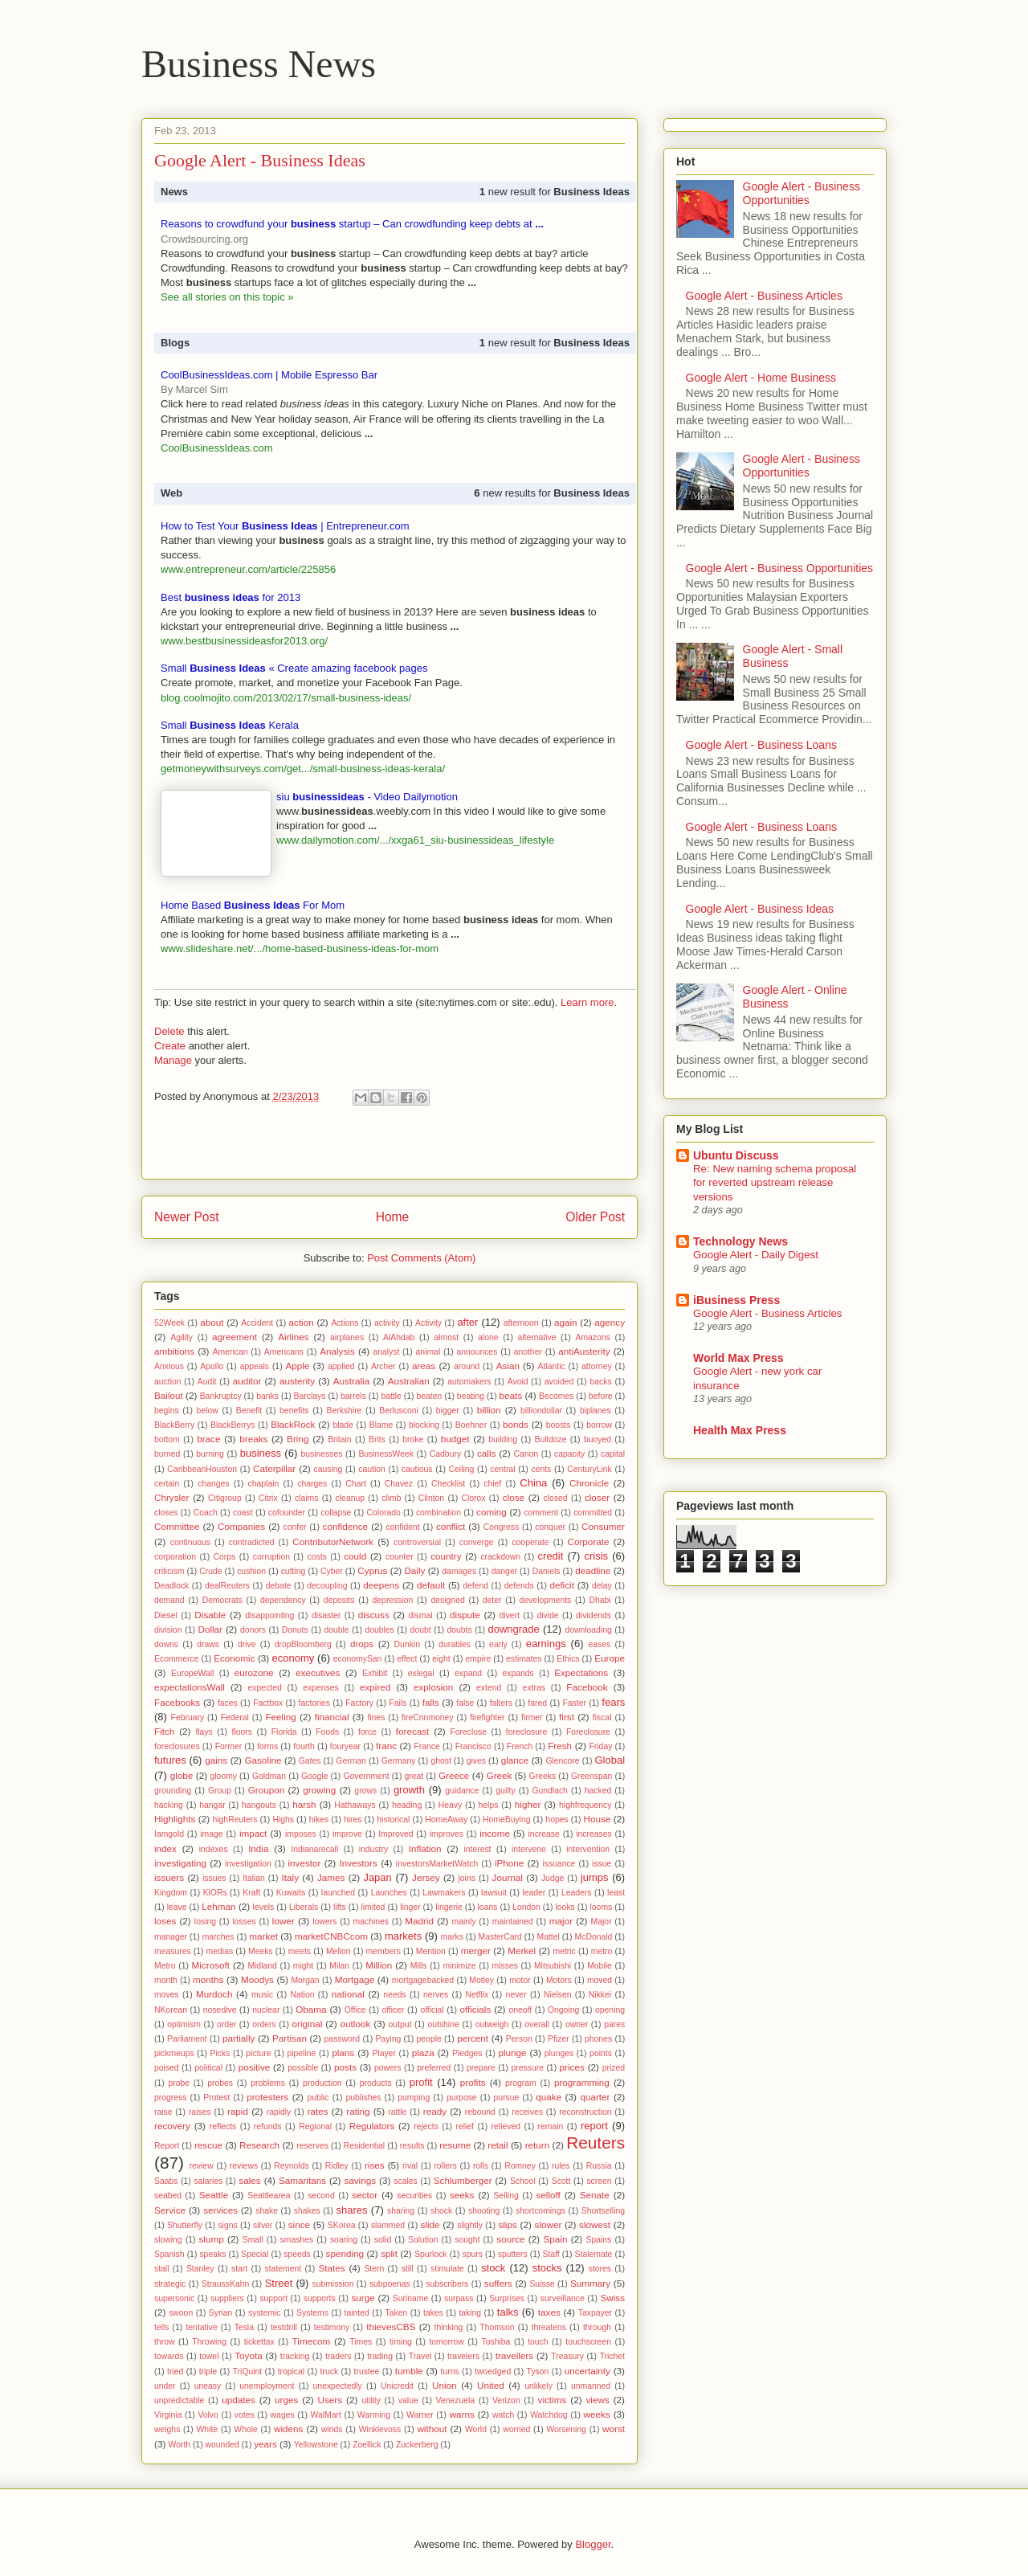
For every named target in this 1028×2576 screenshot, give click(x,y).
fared (537, 1703)
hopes (556, 1819)
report (594, 2126)
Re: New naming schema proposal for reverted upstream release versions (774, 1183)
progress (170, 2097)
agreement (234, 1336)
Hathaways (354, 1805)
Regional (315, 2126)
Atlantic (551, 1366)
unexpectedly (337, 2386)
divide (547, 1615)
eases (599, 1644)
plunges (559, 2053)
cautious (417, 1469)
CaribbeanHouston (202, 1469)
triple (208, 2371)
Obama (311, 2009)
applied (341, 1366)
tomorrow (446, 2341)
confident (403, 1527)
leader (533, 1892)
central (502, 1469)
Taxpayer (595, 2312)
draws (208, 1644)
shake (266, 2210)
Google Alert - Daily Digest (755, 1255)
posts (345, 2067)
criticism (169, 1571)
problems (268, 2083)
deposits (339, 1600)
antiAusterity (584, 1351)
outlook (356, 2023)
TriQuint (248, 2371)
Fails (397, 1703)
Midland (261, 1965)
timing (401, 2341)
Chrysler (172, 1497)
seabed (168, 2195)
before (600, 1396)
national (348, 1994)
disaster (326, 1615)
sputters (513, 2254)
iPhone (509, 1863)
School (523, 2181)
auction (168, 1381)
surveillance (563, 2298)
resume (455, 2145)
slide (429, 2224)
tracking (294, 2356)
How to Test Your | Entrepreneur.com (285, 526)
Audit (207, 1381)
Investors (358, 1863)
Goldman (269, 1776)
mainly (464, 1921)
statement (283, 2268)
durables (455, 1644)
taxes (549, 2312)
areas (423, 1365)
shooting (484, 2210)
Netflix (476, 1994)
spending (345, 2253)
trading (380, 2356)
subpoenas (389, 2284)
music (262, 1994)
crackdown (500, 1556)
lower (283, 1921)
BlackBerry (174, 1425)
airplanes (347, 1337)
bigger (447, 1410)
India (258, 1848)
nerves (435, 1994)
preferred (434, 2067)
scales (405, 2181)
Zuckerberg (417, 2444)
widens (288, 2428)
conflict (450, 1526)
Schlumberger (463, 2180)
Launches (389, 1892)
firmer (532, 1717)
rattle (397, 2112)
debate (279, 1585)
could (355, 1556)
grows (365, 1790)
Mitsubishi (552, 1965)
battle (391, 1396)
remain (551, 2126)
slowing (168, 2239)
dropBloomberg (303, 1644)
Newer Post (186, 1217)
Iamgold (169, 1834)
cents (541, 1469)
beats (511, 1395)
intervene (529, 1849)
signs (227, 2225)
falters (501, 1703)
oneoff (520, 2010)
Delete (169, 1031)
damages (459, 1571)
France (426, 1746)
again (565, 1322)
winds (332, 2429)
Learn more (587, 1002)
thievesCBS (390, 2326)
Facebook (586, 1687)
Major (601, 1921)
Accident (257, 1323)
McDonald (594, 1936)
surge (362, 2297)
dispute (465, 1614)
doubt (420, 1629)
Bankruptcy (221, 1396)
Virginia (168, 2414)
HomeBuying (507, 1819)
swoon (181, 2312)
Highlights (174, 1818)
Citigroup (225, 1498)
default (431, 1585)
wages (283, 2414)
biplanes (595, 1410)
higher (528, 1804)
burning (210, 1454)
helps (489, 1805)
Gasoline (262, 1760)
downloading (588, 1629)
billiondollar (541, 1410)
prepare (481, 2067)
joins (467, 1878)
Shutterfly (184, 2225)
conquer (550, 1527)
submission (332, 2284)
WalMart (326, 2414)
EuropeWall (192, 1673)
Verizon (506, 2400)
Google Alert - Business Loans (761, 744)
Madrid (419, 1921)
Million (378, 1965)
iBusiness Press (736, 1300)
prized (613, 2067)
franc (386, 1745)
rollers (445, 2165)
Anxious (169, 1366)
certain (166, 1483)
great (413, 1776)
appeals (254, 1366)
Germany (398, 1760)
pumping (414, 2097)
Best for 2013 (230, 597)
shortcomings (540, 2210)
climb (391, 1498)
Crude (210, 1571)
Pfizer (558, 2038)
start (239, 2268)
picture (258, 2053)
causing (328, 1469)
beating (470, 1396)
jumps (595, 1877)
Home (393, 1217)
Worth (180, 2444)
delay (602, 1585)
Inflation (425, 1848)
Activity (428, 1323)
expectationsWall (189, 1687)
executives (318, 1672)
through (597, 2327)
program (520, 2083)
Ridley (337, 2165)
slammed (388, 2225)
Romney (520, 2165)
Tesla (244, 2327)
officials (475, 2009)
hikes (318, 1819)
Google (314, 1776)
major (561, 1921)
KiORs (215, 1892)
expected (265, 1687)
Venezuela (455, 2400)
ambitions (174, 1351)
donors (253, 1629)
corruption (271, 1556)
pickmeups (174, 2053)
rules (561, 2165)
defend (475, 1585)
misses (505, 1965)
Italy (290, 1877)
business (260, 1453)
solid (382, 2239)
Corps (225, 1556)
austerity (297, 1381)
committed (592, 1512)
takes (433, 2312)
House (597, 1818)
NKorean (170, 2010)
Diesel (165, 1615)
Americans (284, 1351)
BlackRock (293, 1424)
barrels (353, 1396)
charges (312, 1483)
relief (464, 2126)
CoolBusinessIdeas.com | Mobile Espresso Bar (269, 375)
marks (452, 1936)
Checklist (448, 1483)
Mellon (338, 1951)
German (351, 1760)
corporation (175, 1556)
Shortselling (603, 2210)
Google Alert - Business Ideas (760, 908)
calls (486, 1453)
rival (410, 2165)
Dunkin (407, 1644)
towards (168, 2356)
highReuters (235, 1819)
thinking (448, 2327)
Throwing (209, 2341)
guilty (505, 1790)
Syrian (220, 2312)
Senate (595, 2195)
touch (538, 2341)
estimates (523, 1658)
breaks (253, 1438)
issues (214, 1878)
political (208, 2067)
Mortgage (354, 1979)
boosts (558, 1425)
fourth (304, 1746)
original (307, 2023)
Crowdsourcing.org (204, 239)
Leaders (576, 1892)
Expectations (581, 1672)
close (513, 1497)
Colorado (384, 1512)
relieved (506, 2126)
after (467, 1322)
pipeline (301, 2053)
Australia (351, 1381)
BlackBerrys (232, 1425)
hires (353, 1819)
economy (293, 1658)
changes (213, 1483)
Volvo (208, 2414)
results (412, 2145)
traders (338, 2356)
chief (492, 1483)
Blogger (592, 2544)
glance (514, 1760)
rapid (237, 2111)
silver (262, 2225)
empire (478, 1658)
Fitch (164, 1731)
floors (242, 1732)
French (519, 1746)
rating (357, 2111)
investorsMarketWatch (437, 1863)
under (165, 2386)
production (322, 2083)
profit (421, 2082)
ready (435, 2111)
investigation (248, 1863)
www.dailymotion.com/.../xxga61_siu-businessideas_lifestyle (415, 840)
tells (161, 2327)
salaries (208, 2181)
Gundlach (549, 1790)
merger (476, 1950)
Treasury (567, 2356)
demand (169, 1600)
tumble (409, 2370)
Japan (377, 1877)
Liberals (303, 1907)
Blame (381, 1425)
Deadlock (171, 1585)
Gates (310, 1760)
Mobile (599, 1965)
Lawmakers (443, 1892)
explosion (433, 1687)
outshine (443, 2024)
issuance (558, 1863)
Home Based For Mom (253, 905)
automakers (469, 1381)
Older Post (595, 1217)
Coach (206, 1512)
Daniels (546, 1571)
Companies (241, 1526)
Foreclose (468, 1732)
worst (613, 2428)
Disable (210, 1614)
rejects (426, 2126)
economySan (357, 1658)
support (273, 2298)
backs (600, 1381)
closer (597, 1497)
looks (565, 1907)
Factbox (268, 1703)
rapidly (279, 2112)
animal (428, 1351)
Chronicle (589, 1483)
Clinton (431, 1498)
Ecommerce (176, 1658)
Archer (383, 1366)
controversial (417, 1542)
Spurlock (430, 2254)
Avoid (518, 1381)
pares (614, 2024)
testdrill (284, 2327)
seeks (462, 2195)
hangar (212, 1805)
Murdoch (214, 1994)
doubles (379, 1629)
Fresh (560, 1745)
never (516, 1994)
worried (516, 2429)
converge (476, 1542)
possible (303, 2067)
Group (219, 1790)
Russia (599, 2165)
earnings (546, 1644)
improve (347, 1834)
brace (208, 1438)
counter (400, 1556)
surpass (458, 2298)
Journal (507, 1877)
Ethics (568, 1658)
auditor (247, 1381)
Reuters (595, 2142)
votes (245, 2414)
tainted (357, 2312)
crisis (597, 1556)
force (367, 1732)
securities (414, 2195)
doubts (459, 1629)
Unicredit (397, 2386)
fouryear (345, 1746)
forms (267, 1746)
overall (536, 2024)
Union (444, 2385)
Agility (181, 1337)
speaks (212, 2254)
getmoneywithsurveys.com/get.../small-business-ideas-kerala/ (303, 769)
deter (492, 1600)
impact (253, 1833)
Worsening (565, 2429)
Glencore (562, 1760)
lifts (339, 1907)
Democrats (222, 1600)
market (263, 1936)
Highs (283, 1819)
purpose (462, 2097)
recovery (172, 2125)
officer (392, 2010)
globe (182, 1775)
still (408, 2268)
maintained (512, 1921)
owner (576, 2024)
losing (205, 1921)
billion (489, 1410)
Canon (526, 1454)
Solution (423, 2239)
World (476, 2429)
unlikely (538, 2386)
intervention (588, 1849)
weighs (167, 2429)
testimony (331, 2327)
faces (228, 1703)
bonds (515, 1424)
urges (286, 2399)
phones (598, 2038)
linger (410, 1907)
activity (387, 1323)
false (465, 1703)
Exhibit (374, 1673)
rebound (480, 2112)
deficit (561, 1585)
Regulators (372, 2125)
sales (249, 2180)
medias (220, 1951)
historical (393, 1819)
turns (450, 2371)
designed (448, 1600)
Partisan (289, 2038)
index (165, 1848)
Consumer (603, 1526)
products (376, 2083)
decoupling (327, 1585)
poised (166, 2067)
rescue (208, 2145)
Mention (431, 1951)
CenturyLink (589, 1469)
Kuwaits (290, 1892)
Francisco (473, 1746)
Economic (234, 1658)
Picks (220, 2053)
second (321, 2195)
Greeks (543, 1776)
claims (306, 1498)
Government (366, 1776)
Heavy (450, 1805)
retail (497, 2145)
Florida (284, 1732)
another (528, 1351)
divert (510, 1615)
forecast (413, 1731)
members (383, 1951)
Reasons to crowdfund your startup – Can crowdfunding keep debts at (352, 224)
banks (267, 1396)
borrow (599, 1425)
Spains (599, 2239)
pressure (527, 2067)
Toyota (248, 2355)
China (533, 1483)
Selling (506, 2195)
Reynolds (291, 2165)
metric (564, 1951)
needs (394, 1994)
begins (166, 1410)
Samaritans (302, 2180)
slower (548, 2224)
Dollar (210, 1629)
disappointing (269, 1615)
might (303, 1965)
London (526, 1907)
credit (551, 1556)
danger (504, 1571)
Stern (374, 2268)
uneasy (208, 2386)
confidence (346, 1526)
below (207, 1410)
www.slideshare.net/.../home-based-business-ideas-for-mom (300, 948)
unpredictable (179, 2400)
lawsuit (494, 1892)
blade (343, 1425)
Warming (373, 2414)
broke (412, 1439)
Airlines (293, 1336)
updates (238, 2399)
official (431, 2010)
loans (488, 1907)
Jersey (425, 1877)
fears (613, 1702)
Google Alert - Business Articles (764, 295)
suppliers (227, 2298)
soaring (343, 2239)
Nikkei (600, 1994)
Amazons (592, 1337)
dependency (283, 1600)
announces (477, 1351)
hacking (168, 1805)
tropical (291, 2371)
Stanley (200, 2268)
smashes (297, 2239)
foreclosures (177, 1746)
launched (338, 1892)
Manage (173, 1060)
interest (477, 1849)
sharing (400, 2210)
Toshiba (496, 2341)
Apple (297, 1365)
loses (165, 1921)
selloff (548, 2195)
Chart (355, 1483)
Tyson (538, 2371)
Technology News (740, 1241)
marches (218, 1936)
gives (476, 1760)
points (600, 2053)
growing (319, 1790)
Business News (258, 64)
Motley (481, 1980)
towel (208, 2356)
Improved (395, 1834)
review (202, 2165)
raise (163, 2112)
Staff (551, 2254)
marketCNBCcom (331, 1936)
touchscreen (588, 2341)
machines (371, 1921)
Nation (302, 1994)
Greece (454, 1775)
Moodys (257, 1979)
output (400, 2024)
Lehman (218, 1906)
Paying (388, 2038)
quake (548, 2096)
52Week (169, 1323)
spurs (472, 2254)
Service (170, 2210)
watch (503, 2414)
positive (255, 2067)
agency (609, 1322)
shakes (307, 2210)
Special (254, 2254)
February (188, 1717)
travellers (514, 2355)
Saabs (165, 2181)
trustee (367, 2371)
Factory (359, 1703)
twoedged (493, 2371)
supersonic (174, 2298)
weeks (597, 2414)
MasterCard (500, 1936)
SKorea (342, 2225)
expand (468, 1673)
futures (170, 1760)
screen (598, 2181)
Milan (339, 1965)
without (432, 2428)
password (342, 2038)
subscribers (447, 2284)
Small (253, 2239)
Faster (573, 1703)
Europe (609, 1658)
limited (373, 1907)
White (207, 2429)
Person (519, 2038)
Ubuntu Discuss (736, 1155)
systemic (264, 2312)
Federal (235, 1717)
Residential (364, 2145)
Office (355, 2010)
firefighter (487, 1717)
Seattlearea (268, 2195)
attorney (596, 1366)
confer (295, 1527)
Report (166, 2145)
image (211, 1834)
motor (520, 1980)
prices (572, 2067)
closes (165, 1512)
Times (360, 2341)
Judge (552, 1878)
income (494, 1833)
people (429, 2038)
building (502, 1439)
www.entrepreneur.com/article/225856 (248, 569)
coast (243, 1512)
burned (167, 1454)
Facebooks (177, 1702)
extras (534, 1687)
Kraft (251, 1892)
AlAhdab (398, 1337)
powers (388, 2067)
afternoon (521, 1323)
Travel (420, 2356)
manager (170, 1936)
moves (166, 1994)
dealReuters (227, 1585)
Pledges (467, 2053)
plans (343, 2052)
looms (601, 1907)
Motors (559, 1980)
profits (473, 2082)
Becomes (556, 1396)
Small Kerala (230, 725)
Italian (254, 1878)
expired (375, 1687)
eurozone (254, 1672)
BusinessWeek (386, 1454)
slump (210, 2239)
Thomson (496, 2327)
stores (600, 2268)
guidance (462, 1790)
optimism (184, 2024)
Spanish (169, 2254)
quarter (595, 2096)
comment (541, 1512)
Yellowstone (316, 2444)
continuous (190, 1542)
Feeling (280, 1716)
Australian (409, 1381)
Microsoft (211, 1965)
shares (352, 2210)
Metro (165, 1965)
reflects (223, 2126)
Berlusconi (398, 1410)
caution (372, 1469)
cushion (251, 1571)
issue (601, 1863)
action (301, 1322)
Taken (396, 2312)
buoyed (597, 1439)
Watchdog (548, 2414)
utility (371, 2400)
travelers (463, 2356)
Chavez (399, 1483)
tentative (201, 2327)
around (466, 1366)
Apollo (211, 1366)
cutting (293, 1571)
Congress (501, 1527)
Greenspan (591, 1776)
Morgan (305, 1980)
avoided (559, 1381)
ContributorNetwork (332, 1541)
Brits (377, 1439)
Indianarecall (314, 1849)
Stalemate (594, 2254)
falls (430, 1702)
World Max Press (738, 1357)
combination (438, 1512)
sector (364, 2195)
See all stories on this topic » (227, 297)
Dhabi (599, 1600)
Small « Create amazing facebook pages (294, 668)
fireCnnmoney (428, 1717)
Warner (420, 2414)
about (211, 1322)
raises (200, 2112)
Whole (245, 2429)
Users (330, 2399)
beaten (429, 1396)
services (220, 2210)
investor (304, 1863)
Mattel (548, 1936)
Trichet (612, 2356)
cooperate (530, 1542)
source (510, 2239)
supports (320, 2298)
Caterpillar (274, 1468)
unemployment (266, 2386)
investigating (180, 1863)
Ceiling (462, 1469)
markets (403, 1936)
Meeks (260, 1951)
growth (409, 1790)
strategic (170, 2284)
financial (332, 1716)
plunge (512, 2052)
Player (383, 2053)
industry (373, 1849)
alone (488, 1337)
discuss (374, 1614)
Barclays (310, 1396)
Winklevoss (380, 2429)
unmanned (590, 2386)
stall (161, 2268)
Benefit (249, 1410)
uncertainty (587, 2370)
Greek (499, 1775)
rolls (480, 2165)
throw (164, 2341)
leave (177, 1907)
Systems (312, 2312)
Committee (177, 1526)
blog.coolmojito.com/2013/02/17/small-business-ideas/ (286, 698)
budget (455, 1438)
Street (279, 2283)
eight (441, 1658)
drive (247, 1644)
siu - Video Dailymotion (367, 797)
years (265, 2444)
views (598, 2399)
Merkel (522, 1950)
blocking (424, 1425)
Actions (344, 1323)
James (331, 1877)
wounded (222, 2444)
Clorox (473, 1498)
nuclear (265, 2010)
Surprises (506, 2298)
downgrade (513, 1629)
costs (316, 1556)
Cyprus (372, 1570)
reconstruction (585, 2112)
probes (220, 2083)
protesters (267, 2096)
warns (462, 2414)
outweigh (492, 2024)
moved (599, 1980)
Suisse (541, 2284)
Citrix (268, 1498)
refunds (268, 2126)
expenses (320, 1687)
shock (441, 2210)
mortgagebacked (423, 1980)
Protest (216, 2097)
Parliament (187, 2038)
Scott (561, 2181)
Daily (414, 1570)
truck (329, 2371)
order (226, 2024)
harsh (304, 1804)
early (498, 1644)
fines (376, 1717)
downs (166, 1644)
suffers (498, 2283)
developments (546, 1600)
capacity (569, 1454)
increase (544, 1834)
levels (264, 1907)
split (389, 2253)
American (230, 1351)
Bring (297, 1438)
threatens (549, 2327)
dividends (593, 1615)
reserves (312, 2145)
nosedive (220, 2010)
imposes (300, 1834)
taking (470, 2312)
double (336, 1629)
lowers (324, 1921)
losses (243, 1921)
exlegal (421, 1673)
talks (508, 2312)
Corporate (588, 1541)
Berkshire (343, 1410)
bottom (167, 1439)
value (408, 2400)
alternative (537, 1337)
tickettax (259, 2341)
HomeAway (446, 1819)
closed (556, 1498)
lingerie (449, 1907)
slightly (470, 2225)
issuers (169, 1877)
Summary (590, 2283)
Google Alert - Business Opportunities (801, 193)
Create (170, 1046)
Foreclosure (588, 1732)
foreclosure (526, 1732)
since (299, 2224)
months (208, 1979)
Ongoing (563, 2010)
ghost (440, 1760)
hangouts (259, 1805)
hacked (598, 1790)
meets (299, 1951)
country (445, 1556)
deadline (592, 1570)
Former (228, 1746)
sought (467, 2239)
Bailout (168, 1395)
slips (507, 2224)
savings (360, 2180)
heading (407, 1805)
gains (216, 1760)
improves (446, 1834)
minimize (459, 1965)
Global (609, 1760)
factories (314, 1703)
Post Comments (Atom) (421, 1258)
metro (602, 1951)
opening (610, 2010)
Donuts (295, 1629)
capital (613, 1454)
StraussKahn (226, 2284)
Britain (339, 1439)
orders (263, 2024)
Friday (600, 1746)
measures (172, 1951)
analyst (386, 1351)
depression (393, 1600)
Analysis (337, 1351)
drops (361, 1643)
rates (318, 2111)
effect (407, 1658)
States (332, 2268)
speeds (297, 2254)
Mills (418, 1965)
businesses (322, 1454)
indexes (213, 1849)
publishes (363, 2097)
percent (472, 2038)
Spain (556, 2239)
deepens (381, 1585)
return (537, 2145)
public (317, 2097)
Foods (327, 1732)
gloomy (224, 1776)
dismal (421, 1615)
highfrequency (585, 1805)
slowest (594, 2224)
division (168, 1629)
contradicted (252, 1542)
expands (518, 1673)
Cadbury (445, 1454)
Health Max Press (739, 1430)
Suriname (410, 2298)
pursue (507, 2097)
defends (519, 1585)
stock (493, 2268)
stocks (547, 2268)
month (165, 1980)
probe (179, 2083)
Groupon (266, 1790)
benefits (293, 1410)
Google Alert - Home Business (761, 377)
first (566, 1716)
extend (488, 1687)
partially (238, 2038)
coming (491, 1512)
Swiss (612, 2297)
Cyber (331, 1571)
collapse (335, 1512)
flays (203, 1732)
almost (446, 1337)
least (616, 1892)
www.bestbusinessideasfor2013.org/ (244, 641)
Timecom (311, 2341)
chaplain (263, 1483)
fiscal (602, 1717)
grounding (172, 1790)
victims (552, 2399)
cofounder (286, 1512)
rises (375, 2165)
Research (259, 2145)
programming (582, 2082)
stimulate (447, 2268)
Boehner (471, 1425)
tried (175, 2371)
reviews (244, 2165)
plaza (423, 2052)
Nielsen (558, 1994)
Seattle (213, 2195)
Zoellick (367, 2444)
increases (593, 1834)
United (490, 2385)
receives (527, 2112)
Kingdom (170, 1892)
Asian (508, 1365)
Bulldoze (551, 1439)
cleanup (350, 1498)
